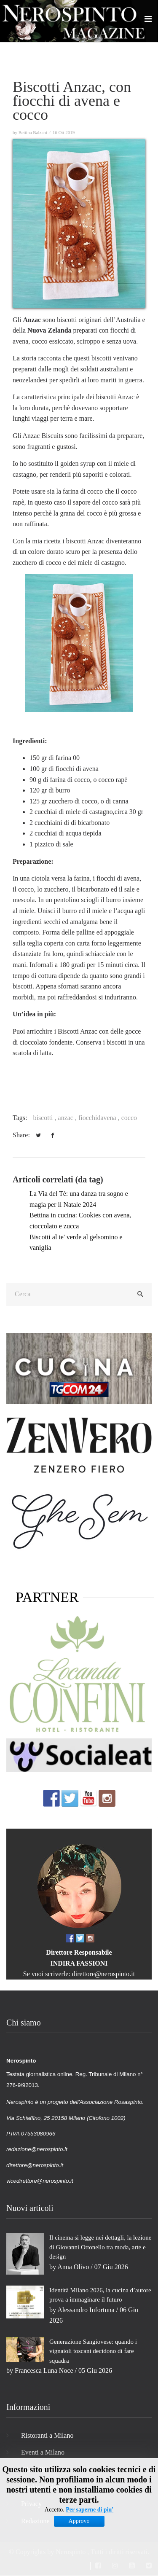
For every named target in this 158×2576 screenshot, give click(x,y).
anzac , (68, 1117)
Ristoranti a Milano (47, 2435)
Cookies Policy (41, 2486)
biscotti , (45, 1117)
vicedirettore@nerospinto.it (39, 2181)
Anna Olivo (73, 2266)
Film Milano (38, 2469)
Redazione (35, 2521)
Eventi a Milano (42, 2452)
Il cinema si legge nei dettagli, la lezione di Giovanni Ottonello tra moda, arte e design (100, 2247)
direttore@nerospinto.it (103, 1973)
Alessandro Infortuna (86, 2309)
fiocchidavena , (99, 1117)
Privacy (31, 2503)
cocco (129, 1117)
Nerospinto (71, 2551)
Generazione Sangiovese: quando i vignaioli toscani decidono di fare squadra (93, 2351)
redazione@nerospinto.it (36, 2149)
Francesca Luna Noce (44, 2370)
